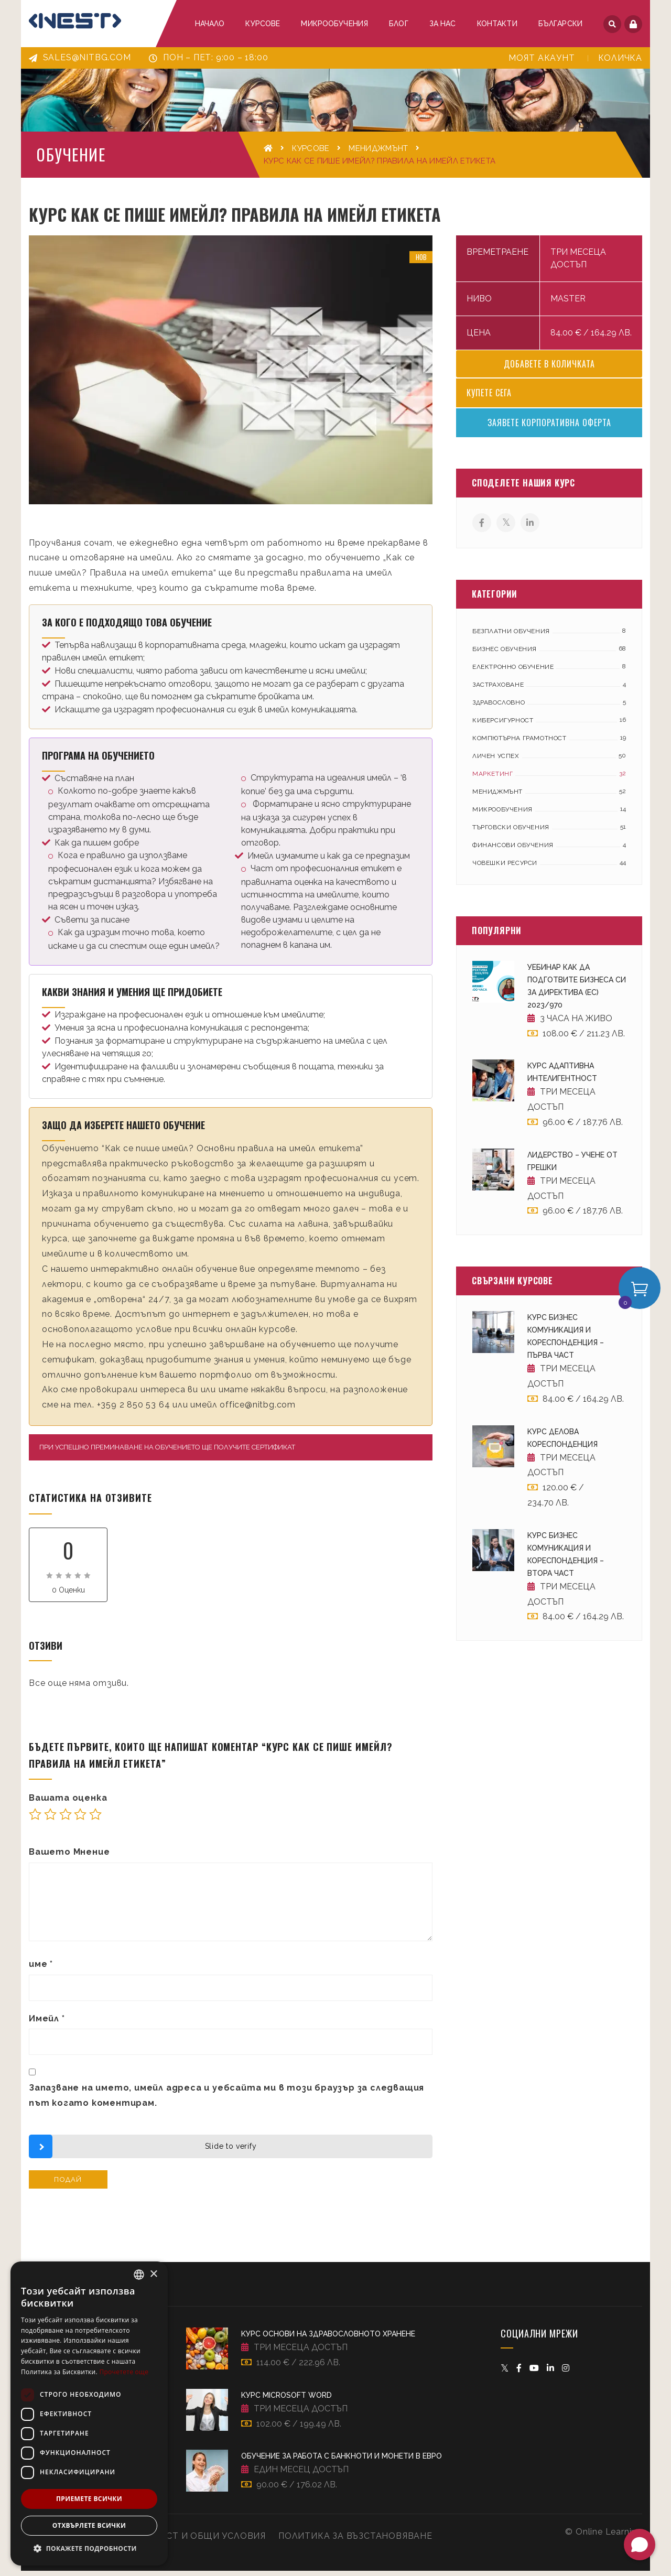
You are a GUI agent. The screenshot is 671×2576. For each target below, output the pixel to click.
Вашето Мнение (69, 1857)
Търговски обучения (510, 832)
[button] (89, 2548)
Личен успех (496, 761)
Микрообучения (502, 814)
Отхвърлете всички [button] (89, 2525)
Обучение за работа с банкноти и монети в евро (341, 2462)
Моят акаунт (541, 58)
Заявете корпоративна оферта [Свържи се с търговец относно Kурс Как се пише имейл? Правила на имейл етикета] (549, 427)
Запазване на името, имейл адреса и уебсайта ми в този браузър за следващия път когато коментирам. (226, 2100)
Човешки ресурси (504, 868)
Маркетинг (492, 779)
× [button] (153, 2274)
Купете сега (489, 398)
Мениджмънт (378, 148)
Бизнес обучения (504, 654)
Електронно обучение (513, 672)
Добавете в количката (549, 369)
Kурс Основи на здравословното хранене (328, 2339)
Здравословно (498, 707)
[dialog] (89, 2413)
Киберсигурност (502, 725)
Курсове (310, 148)
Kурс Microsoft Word (286, 2400)
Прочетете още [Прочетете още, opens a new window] (123, 2371)
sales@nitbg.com (80, 57)
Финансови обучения (513, 850)
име (41, 1969)
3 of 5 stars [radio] (65, 1820)
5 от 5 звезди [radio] (95, 1820)
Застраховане (498, 690)
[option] (230, 375)
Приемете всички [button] (89, 2498)
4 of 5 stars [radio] (80, 1820)
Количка (620, 58)
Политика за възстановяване (355, 2541)
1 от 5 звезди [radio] (35, 1820)
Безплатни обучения (511, 636)
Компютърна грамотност (519, 743)
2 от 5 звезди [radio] (50, 1820)
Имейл (47, 2024)
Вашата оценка (68, 1803)
